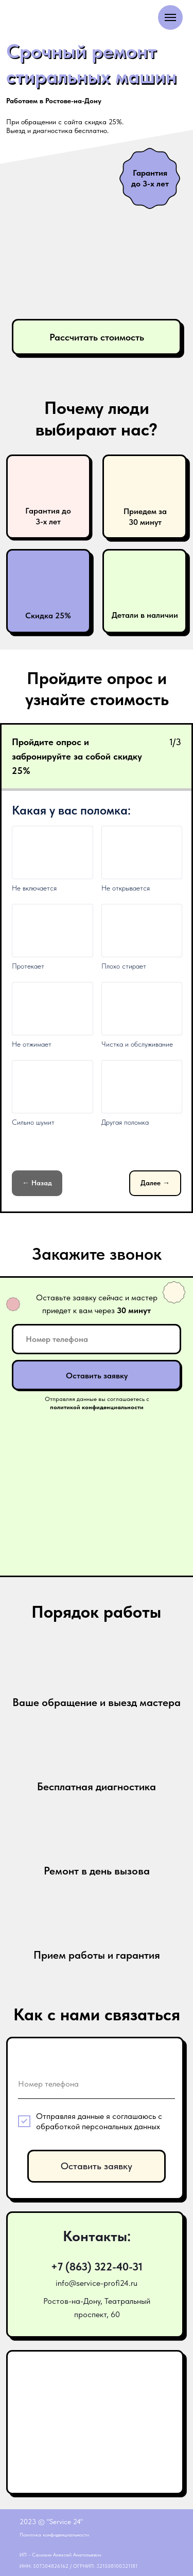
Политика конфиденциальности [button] (54, 2534)
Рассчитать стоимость (96, 337)
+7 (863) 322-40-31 (97, 2266)
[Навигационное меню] (170, 17)
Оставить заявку (97, 1375)
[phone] (96, 1339)
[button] (48, 496)
